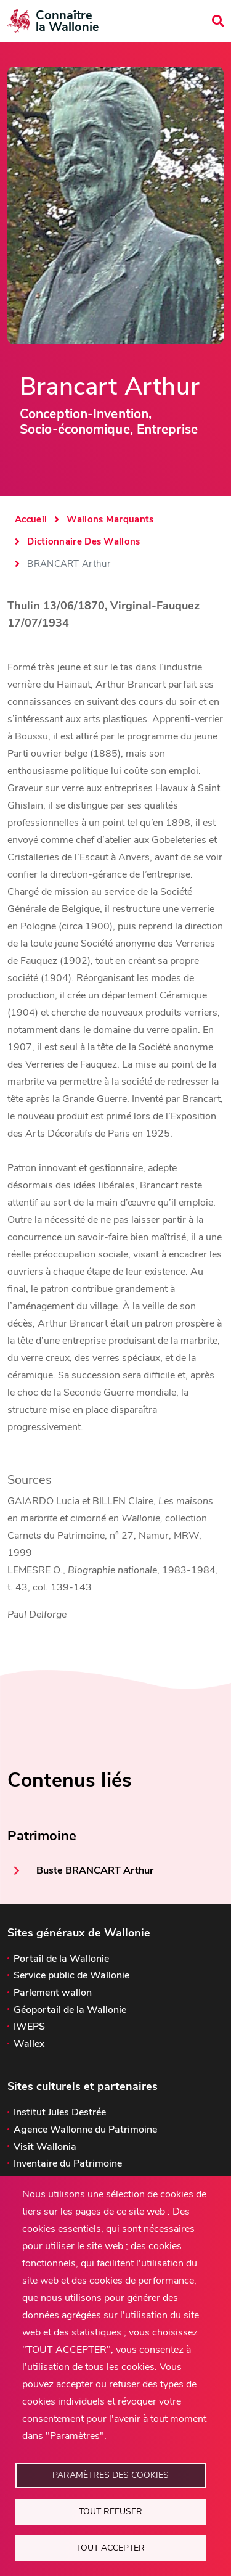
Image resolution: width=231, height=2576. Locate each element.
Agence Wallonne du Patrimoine (85, 2129)
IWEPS (29, 2026)
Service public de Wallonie (71, 1975)
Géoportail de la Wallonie (70, 2010)
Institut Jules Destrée (60, 2112)
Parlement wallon (53, 1992)
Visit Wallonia (45, 2146)
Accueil (31, 519)
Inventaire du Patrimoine (68, 2163)
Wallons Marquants (110, 519)
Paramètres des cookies (110, 2475)
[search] (218, 21)
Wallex (29, 2043)
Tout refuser (110, 2511)
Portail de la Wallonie (61, 1958)
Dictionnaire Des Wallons (83, 541)
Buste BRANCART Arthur (94, 1870)
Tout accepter (110, 2548)
